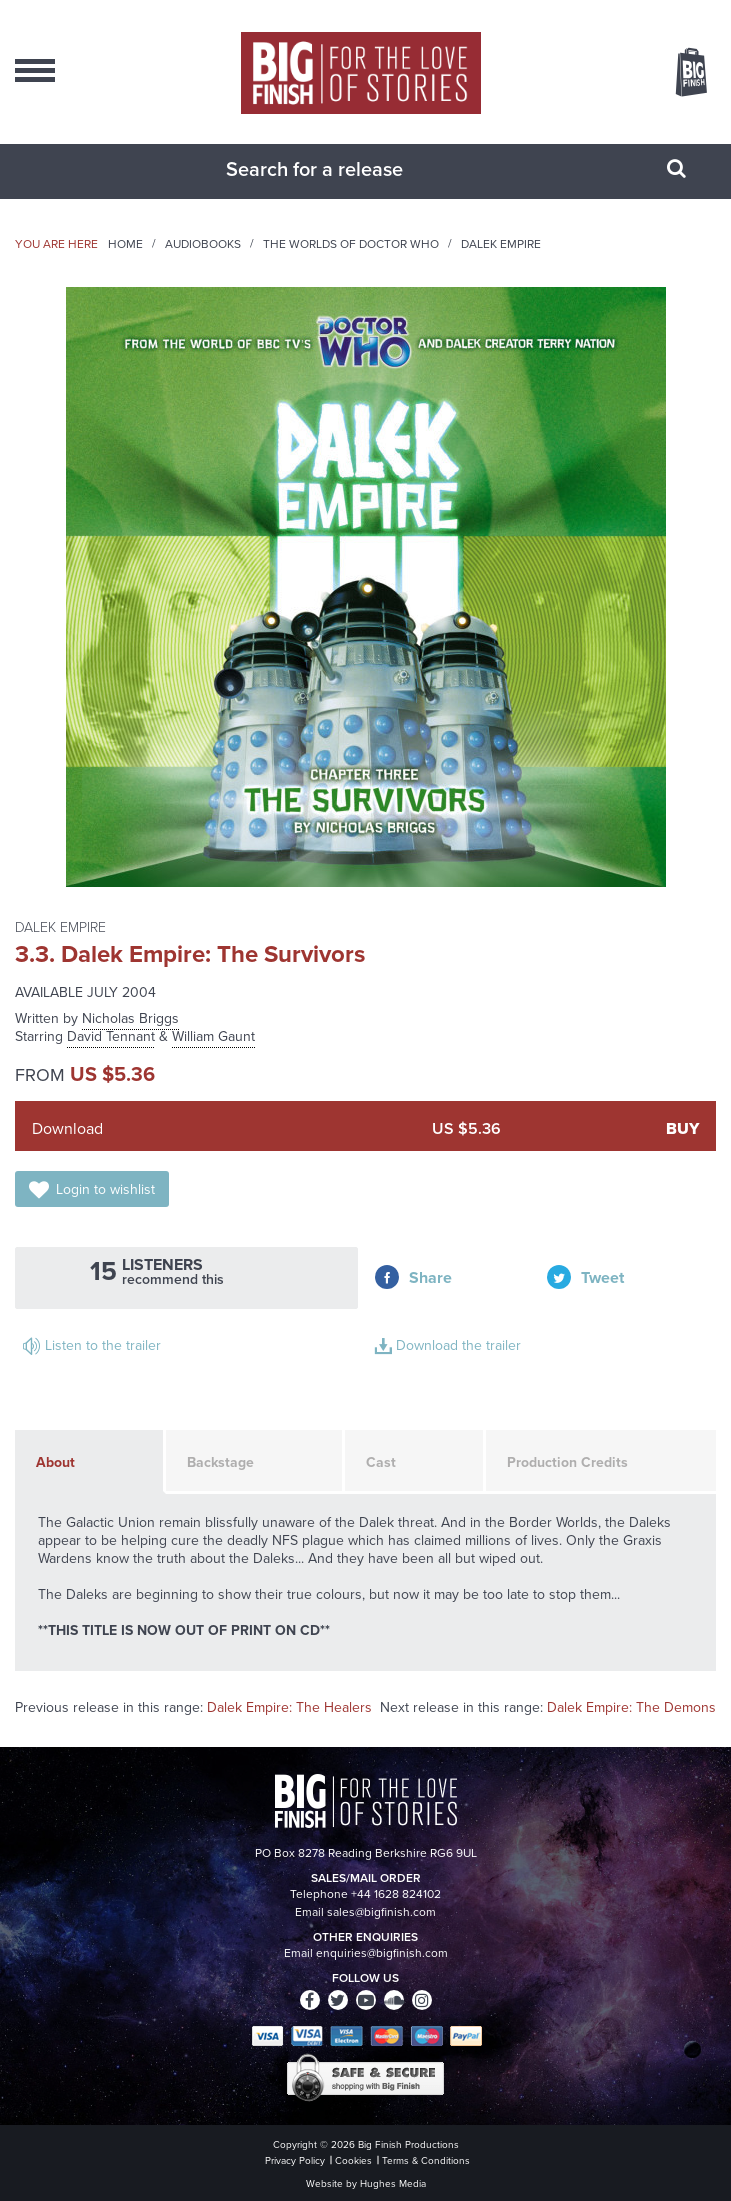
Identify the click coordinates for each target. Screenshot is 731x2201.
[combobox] (341, 169)
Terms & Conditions (426, 2160)
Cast (381, 1462)
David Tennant (111, 1036)
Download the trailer (458, 1345)
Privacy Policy (295, 2160)
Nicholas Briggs (130, 1018)
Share (430, 1277)
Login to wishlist (105, 1189)
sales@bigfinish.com (381, 1912)
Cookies (353, 2160)
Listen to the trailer (103, 1345)
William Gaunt (213, 1036)
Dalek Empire (501, 244)
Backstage (220, 1462)
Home (125, 244)
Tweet (602, 1277)
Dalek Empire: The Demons (631, 1707)
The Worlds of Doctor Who (351, 244)
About (55, 1462)
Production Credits (567, 1462)
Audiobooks (203, 244)
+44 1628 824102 (396, 1894)
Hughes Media (393, 2183)
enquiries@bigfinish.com (382, 1953)
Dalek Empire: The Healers (289, 1707)
